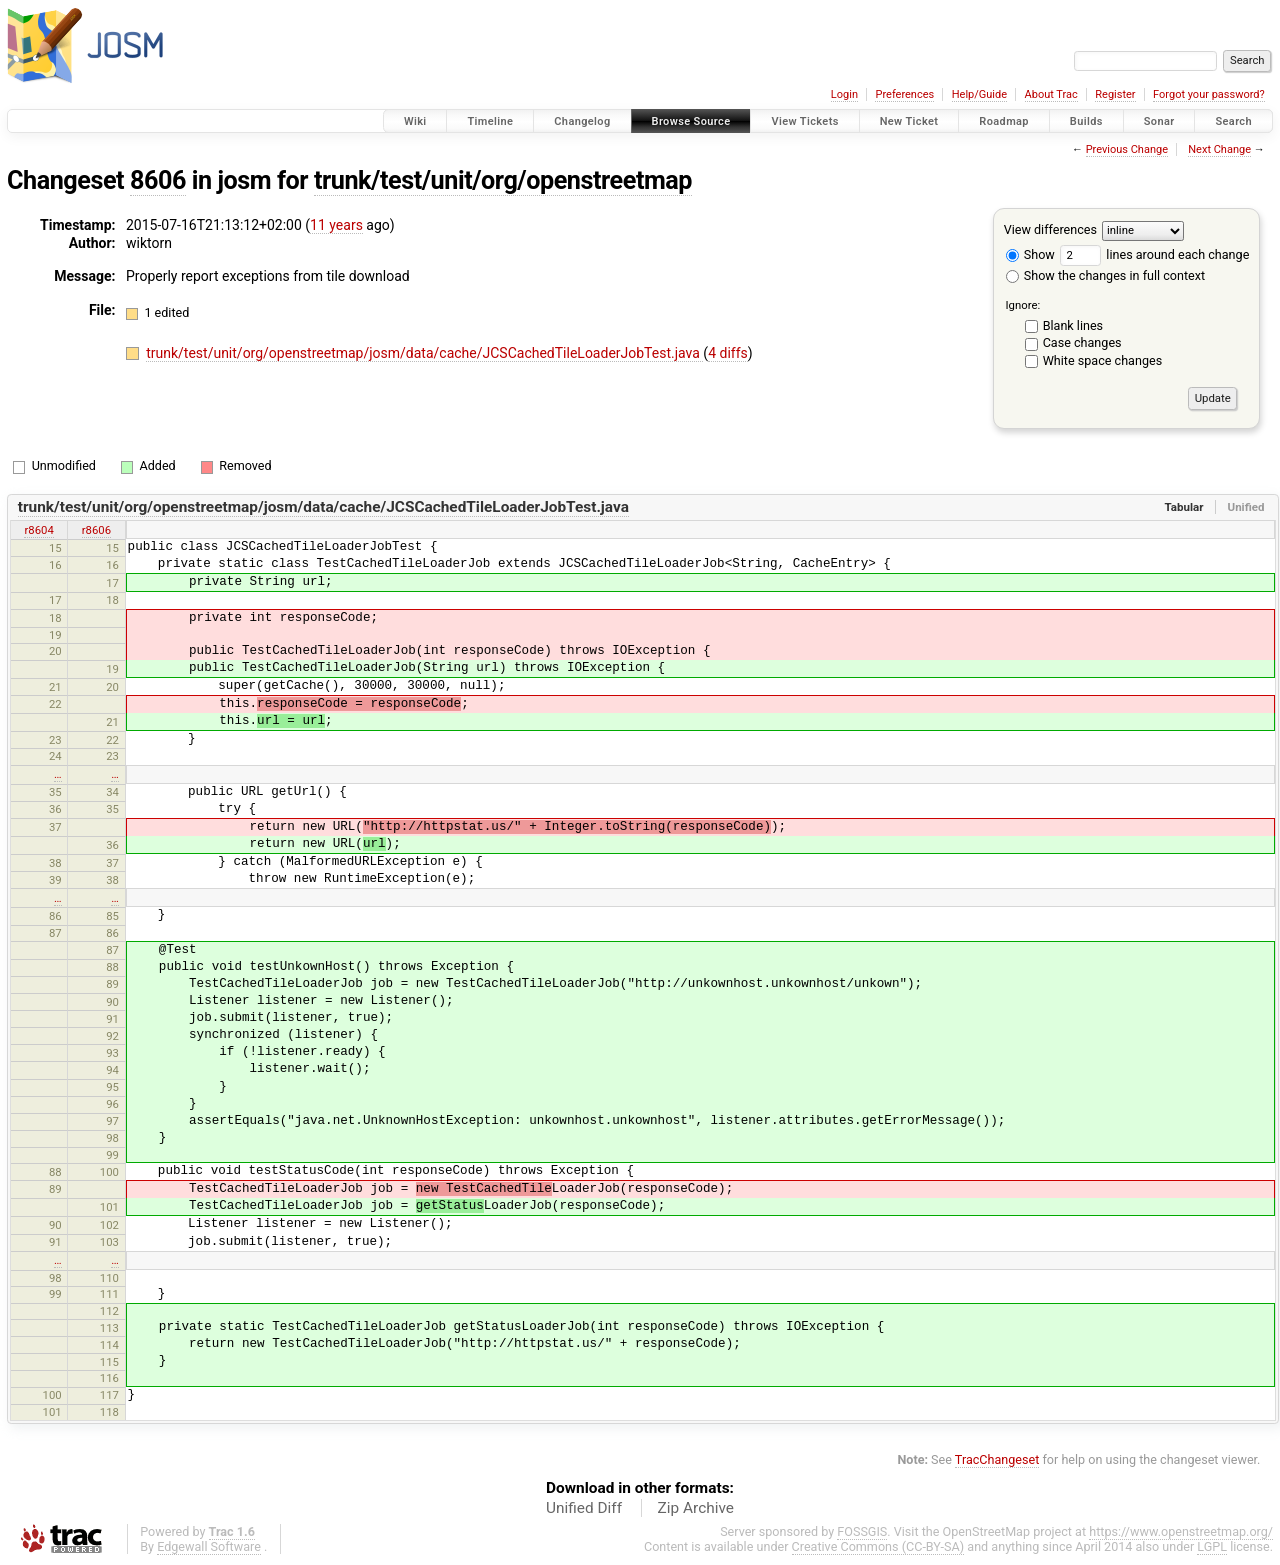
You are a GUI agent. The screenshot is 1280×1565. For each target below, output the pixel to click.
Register (1115, 94)
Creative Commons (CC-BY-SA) (878, 1546)
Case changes (1082, 342)
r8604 (38, 530)
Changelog (582, 121)
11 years (336, 225)
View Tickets (804, 121)
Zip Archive (696, 1508)
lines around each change (1154, 254)
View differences (1050, 229)
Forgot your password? (1209, 94)
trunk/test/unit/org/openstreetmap (503, 180)
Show (1030, 254)
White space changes (1103, 360)
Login (844, 94)
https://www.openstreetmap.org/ (1181, 1531)
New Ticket (909, 121)
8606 (158, 180)
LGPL (1212, 1546)
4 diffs (728, 353)
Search (1233, 121)
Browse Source (691, 121)
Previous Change (1127, 149)
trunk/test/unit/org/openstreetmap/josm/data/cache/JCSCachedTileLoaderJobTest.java (424, 353)
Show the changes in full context (1105, 275)
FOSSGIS (862, 1531)
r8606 (96, 530)
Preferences (904, 94)
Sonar (1159, 121)
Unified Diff (584, 1508)
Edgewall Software (209, 1546)
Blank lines (1073, 325)
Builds (1086, 121)
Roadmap (1004, 121)
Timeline (490, 121)
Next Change (1219, 149)
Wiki (415, 121)
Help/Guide (979, 94)
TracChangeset (997, 1459)
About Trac (1051, 94)
